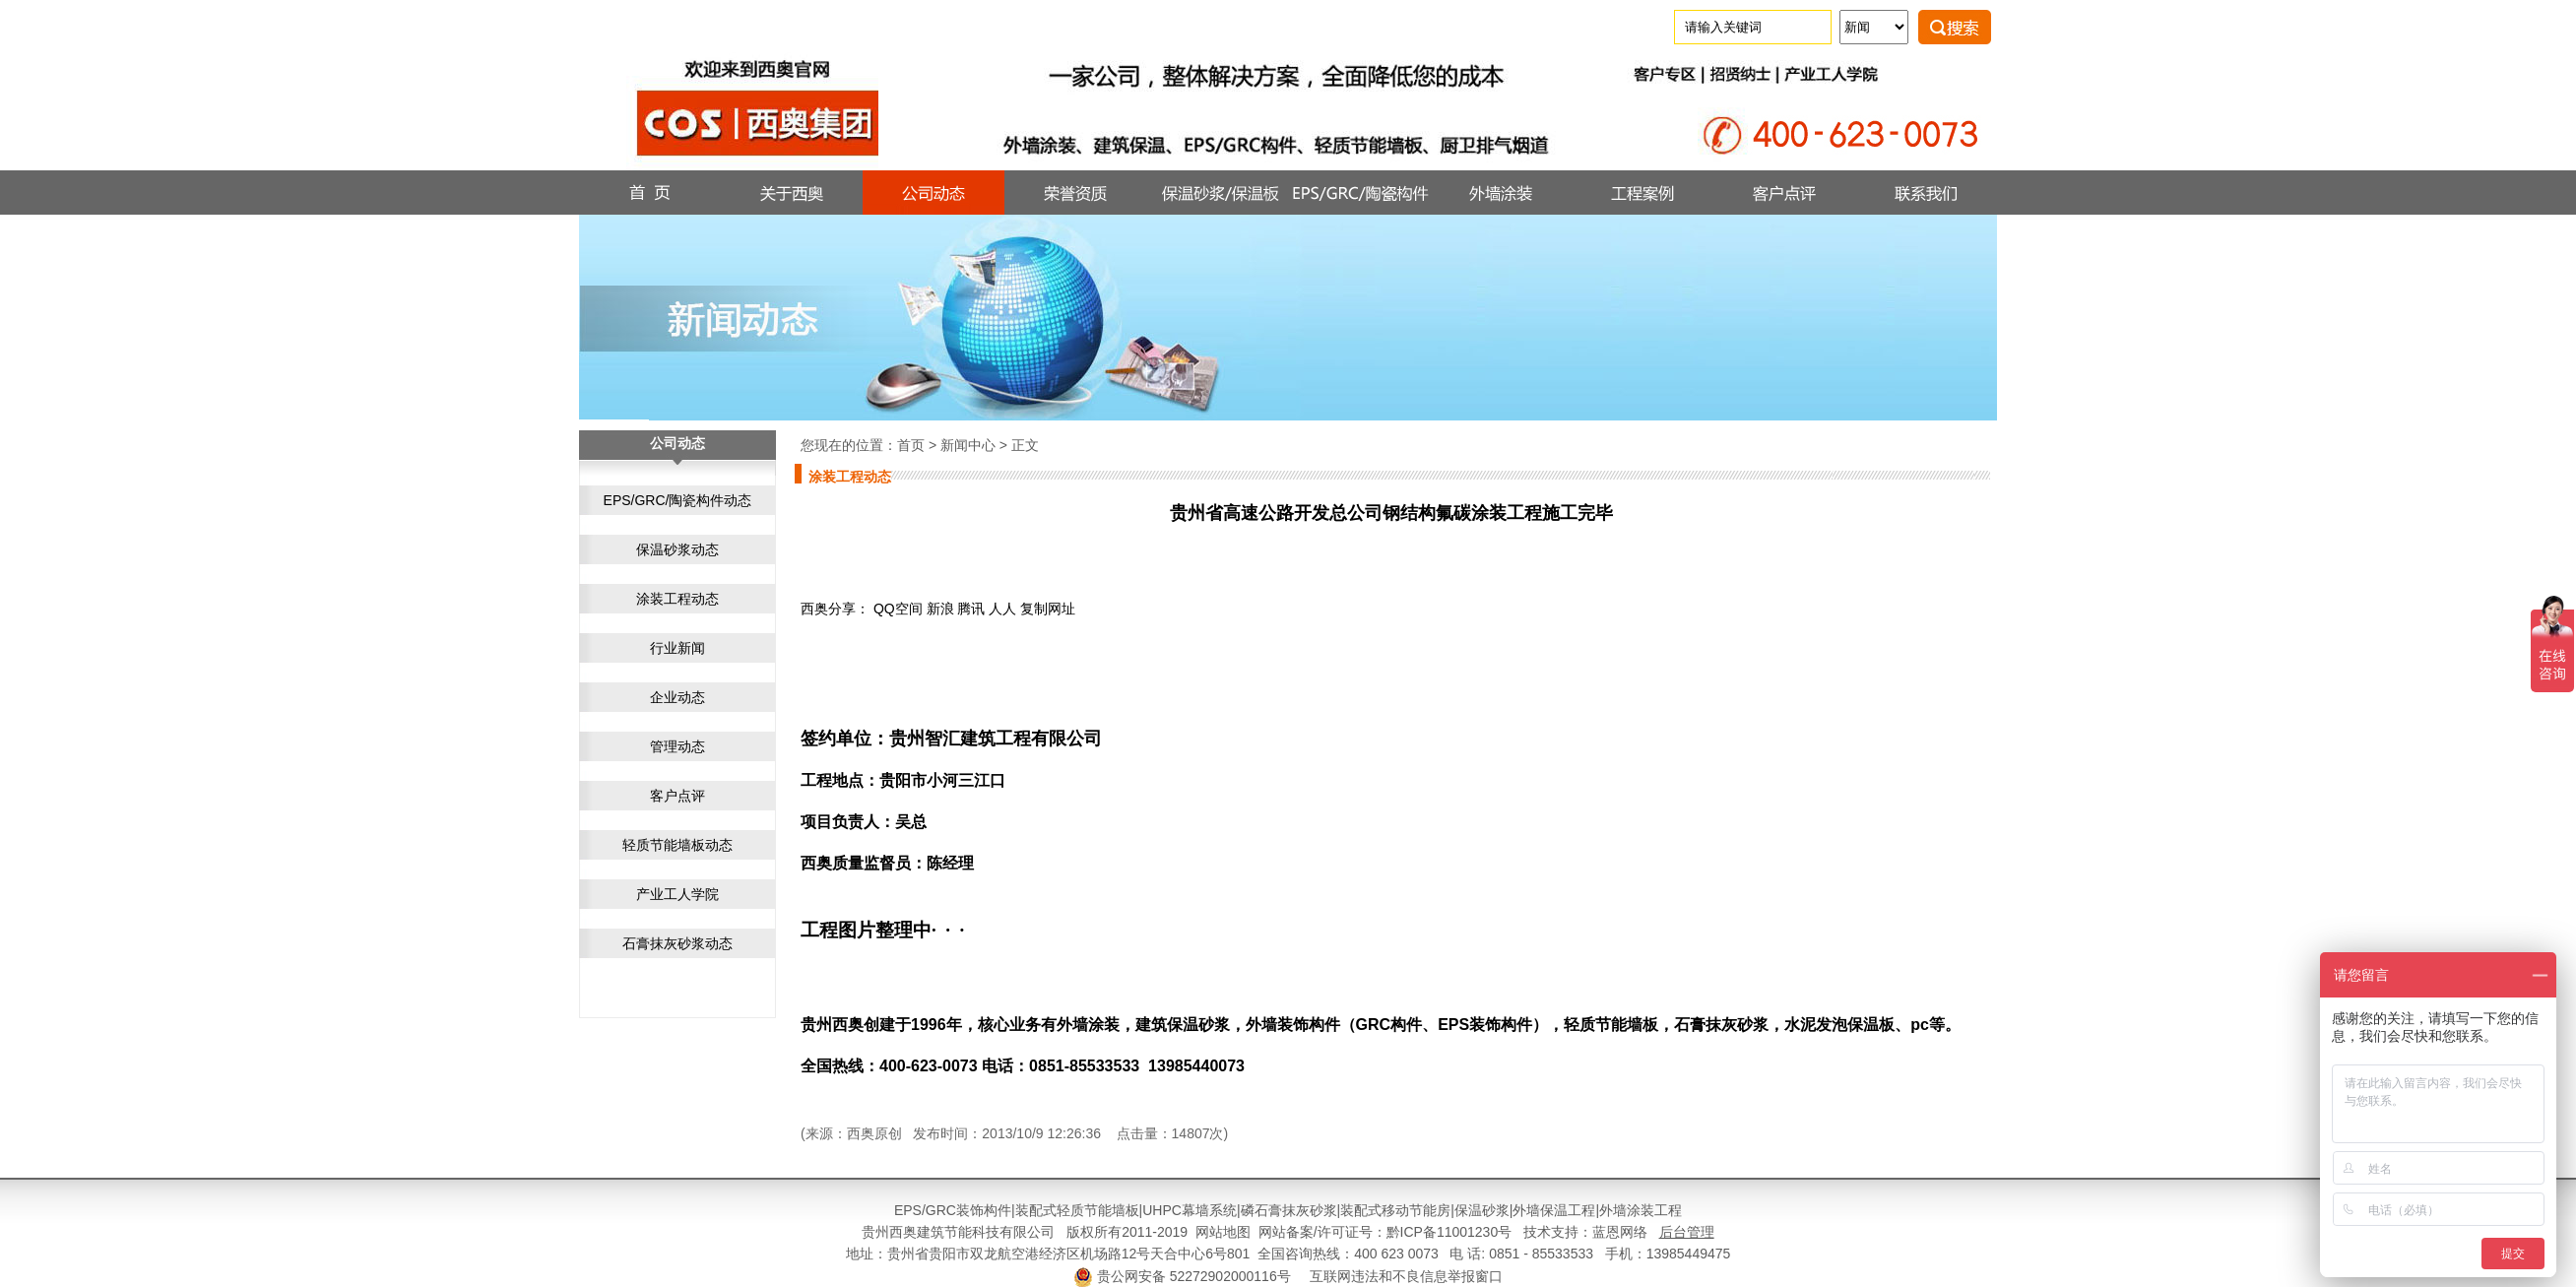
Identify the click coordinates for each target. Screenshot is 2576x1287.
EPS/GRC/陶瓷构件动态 (678, 500)
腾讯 (971, 608)
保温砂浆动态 (677, 549)
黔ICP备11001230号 (1449, 1232)
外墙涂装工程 (1640, 1210)
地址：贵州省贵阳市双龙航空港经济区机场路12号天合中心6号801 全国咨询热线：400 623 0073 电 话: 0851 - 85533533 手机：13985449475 (1288, 1253)
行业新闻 (677, 648)
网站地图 (1223, 1232)
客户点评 (677, 796)
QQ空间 (898, 608)
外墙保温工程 (1554, 1210)
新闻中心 (968, 445)
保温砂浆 (1482, 1210)
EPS (908, 1210)
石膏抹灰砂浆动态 (677, 943)
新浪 (940, 608)
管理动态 (677, 746)
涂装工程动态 (677, 599)
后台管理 (1686, 1232)
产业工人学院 (677, 894)
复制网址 (1047, 608)
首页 (911, 445)
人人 (1002, 608)
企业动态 (677, 697)
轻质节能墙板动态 (677, 845)
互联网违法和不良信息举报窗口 (1406, 1276)
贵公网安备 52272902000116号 (1194, 1276)
